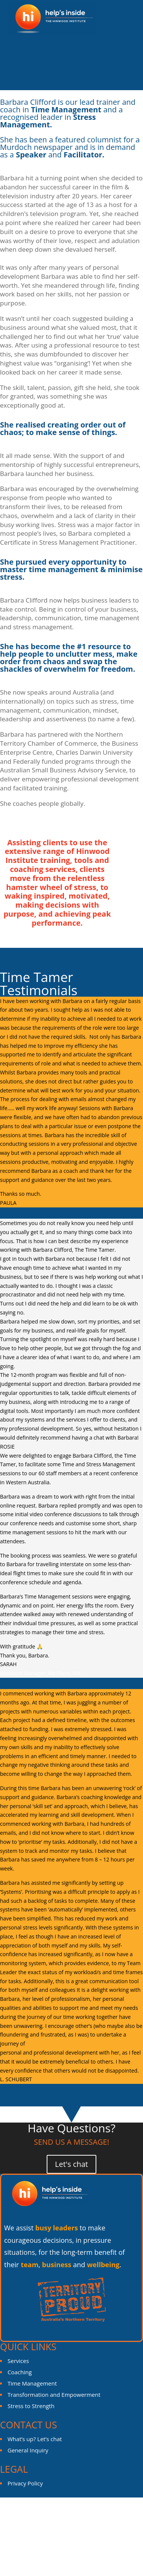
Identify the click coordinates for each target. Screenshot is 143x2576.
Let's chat (71, 2164)
